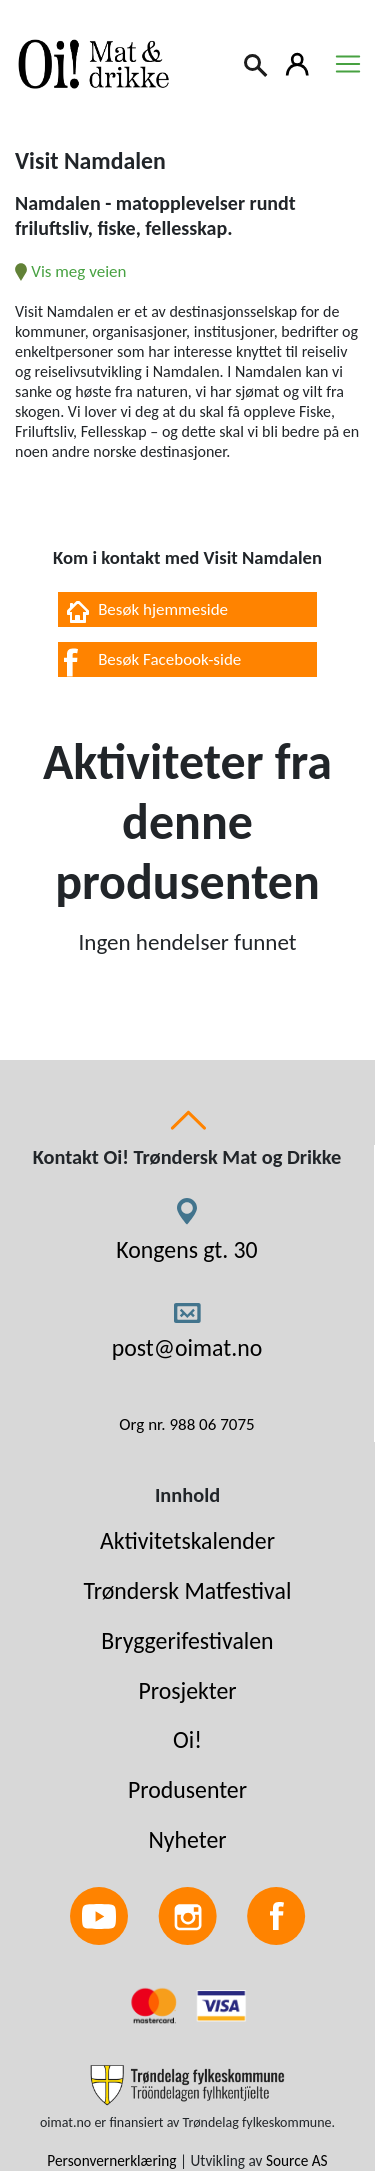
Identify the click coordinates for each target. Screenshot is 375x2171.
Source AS (297, 2160)
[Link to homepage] (90, 64)
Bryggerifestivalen (187, 1640)
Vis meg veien (70, 271)
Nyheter (187, 1839)
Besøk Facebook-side (169, 659)
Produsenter (187, 1789)
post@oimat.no (187, 1347)
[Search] (257, 63)
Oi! (187, 1739)
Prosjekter (187, 1690)
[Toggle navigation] (348, 64)
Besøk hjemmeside (163, 609)
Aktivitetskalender (187, 1540)
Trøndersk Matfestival (188, 1590)
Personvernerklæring (111, 2160)
